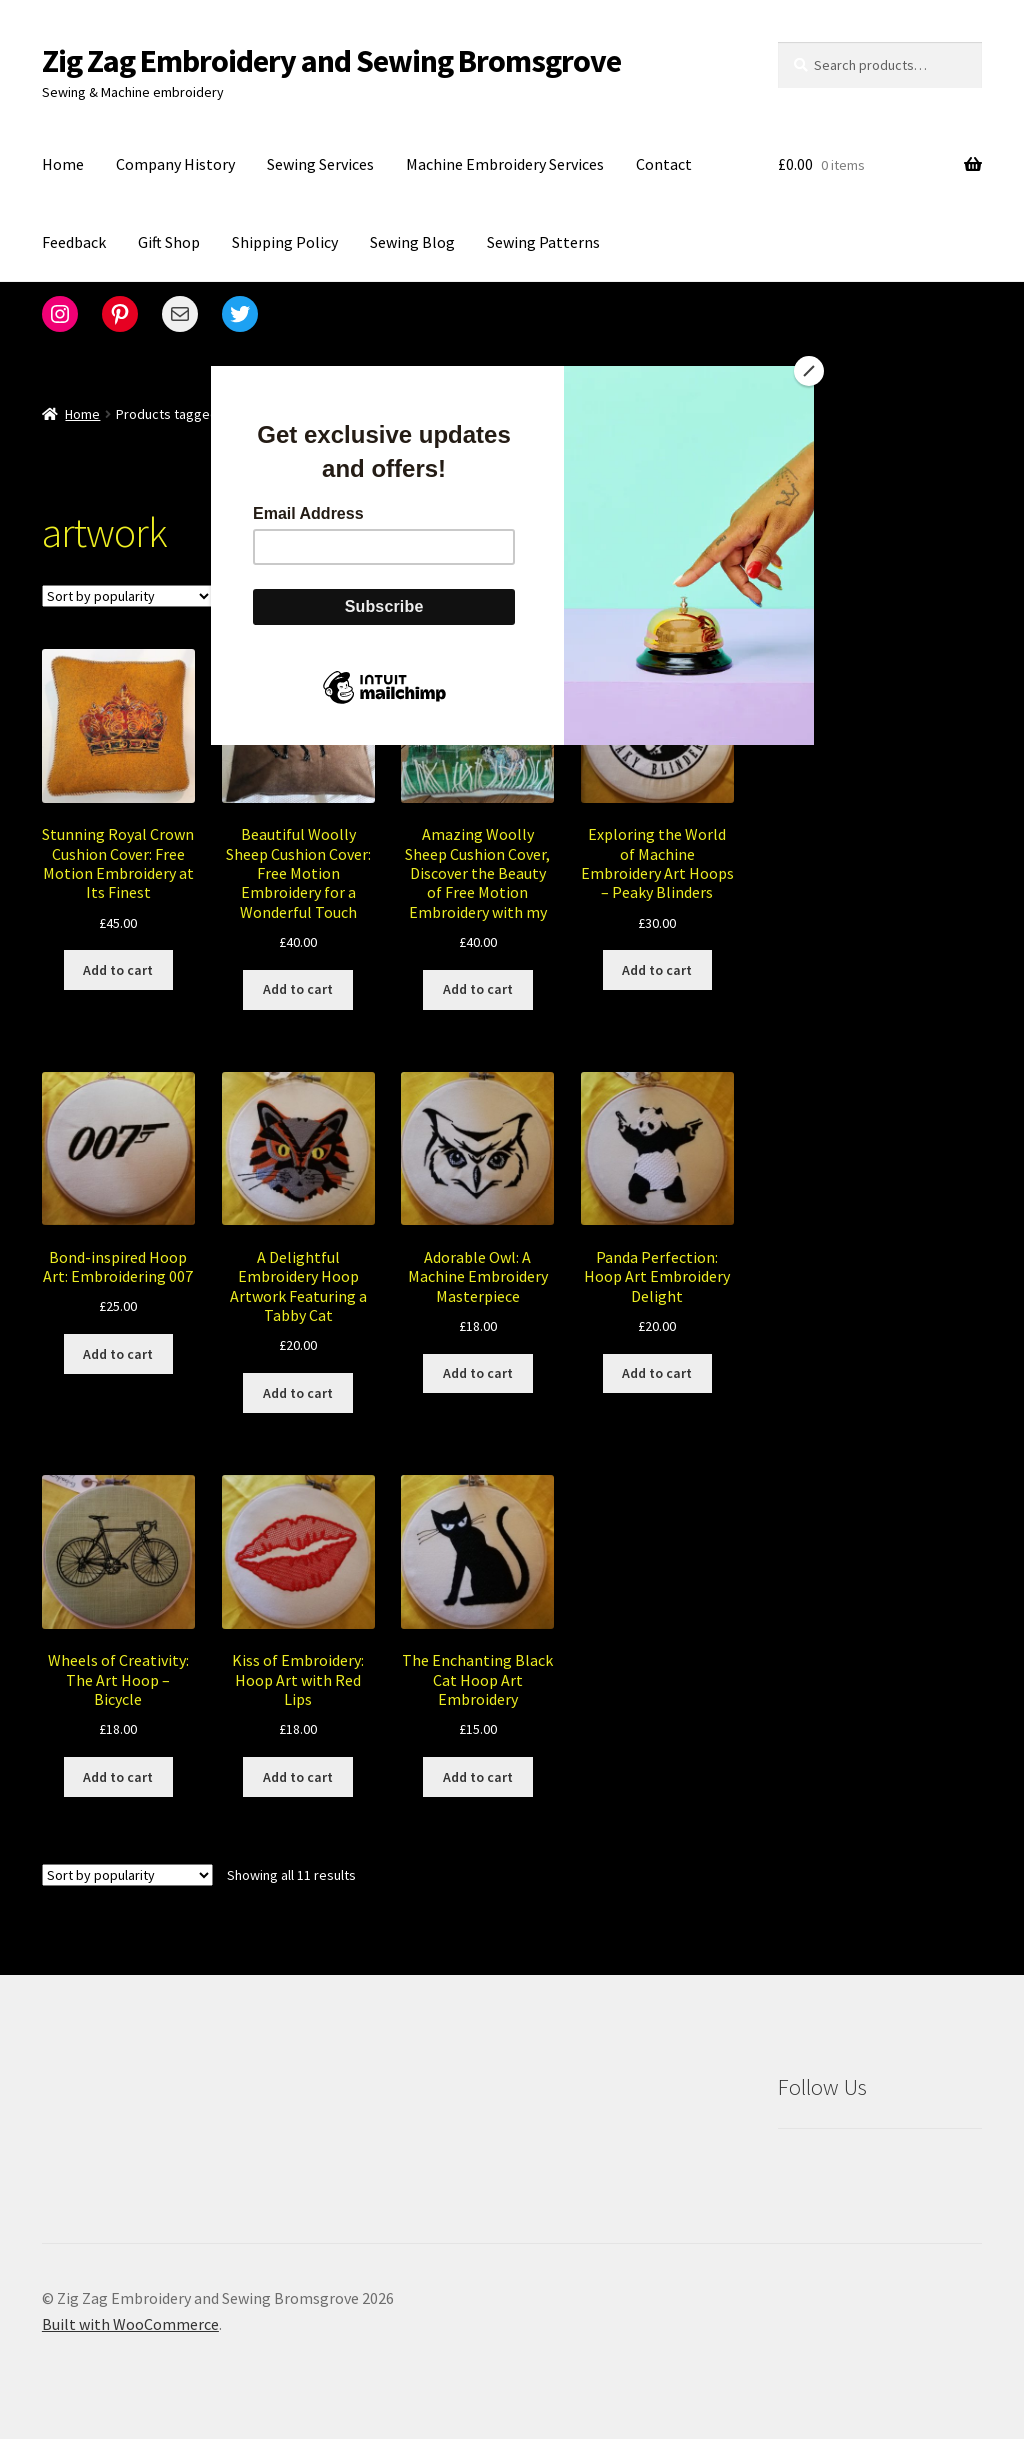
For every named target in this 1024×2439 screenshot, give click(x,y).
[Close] (809, 371)
